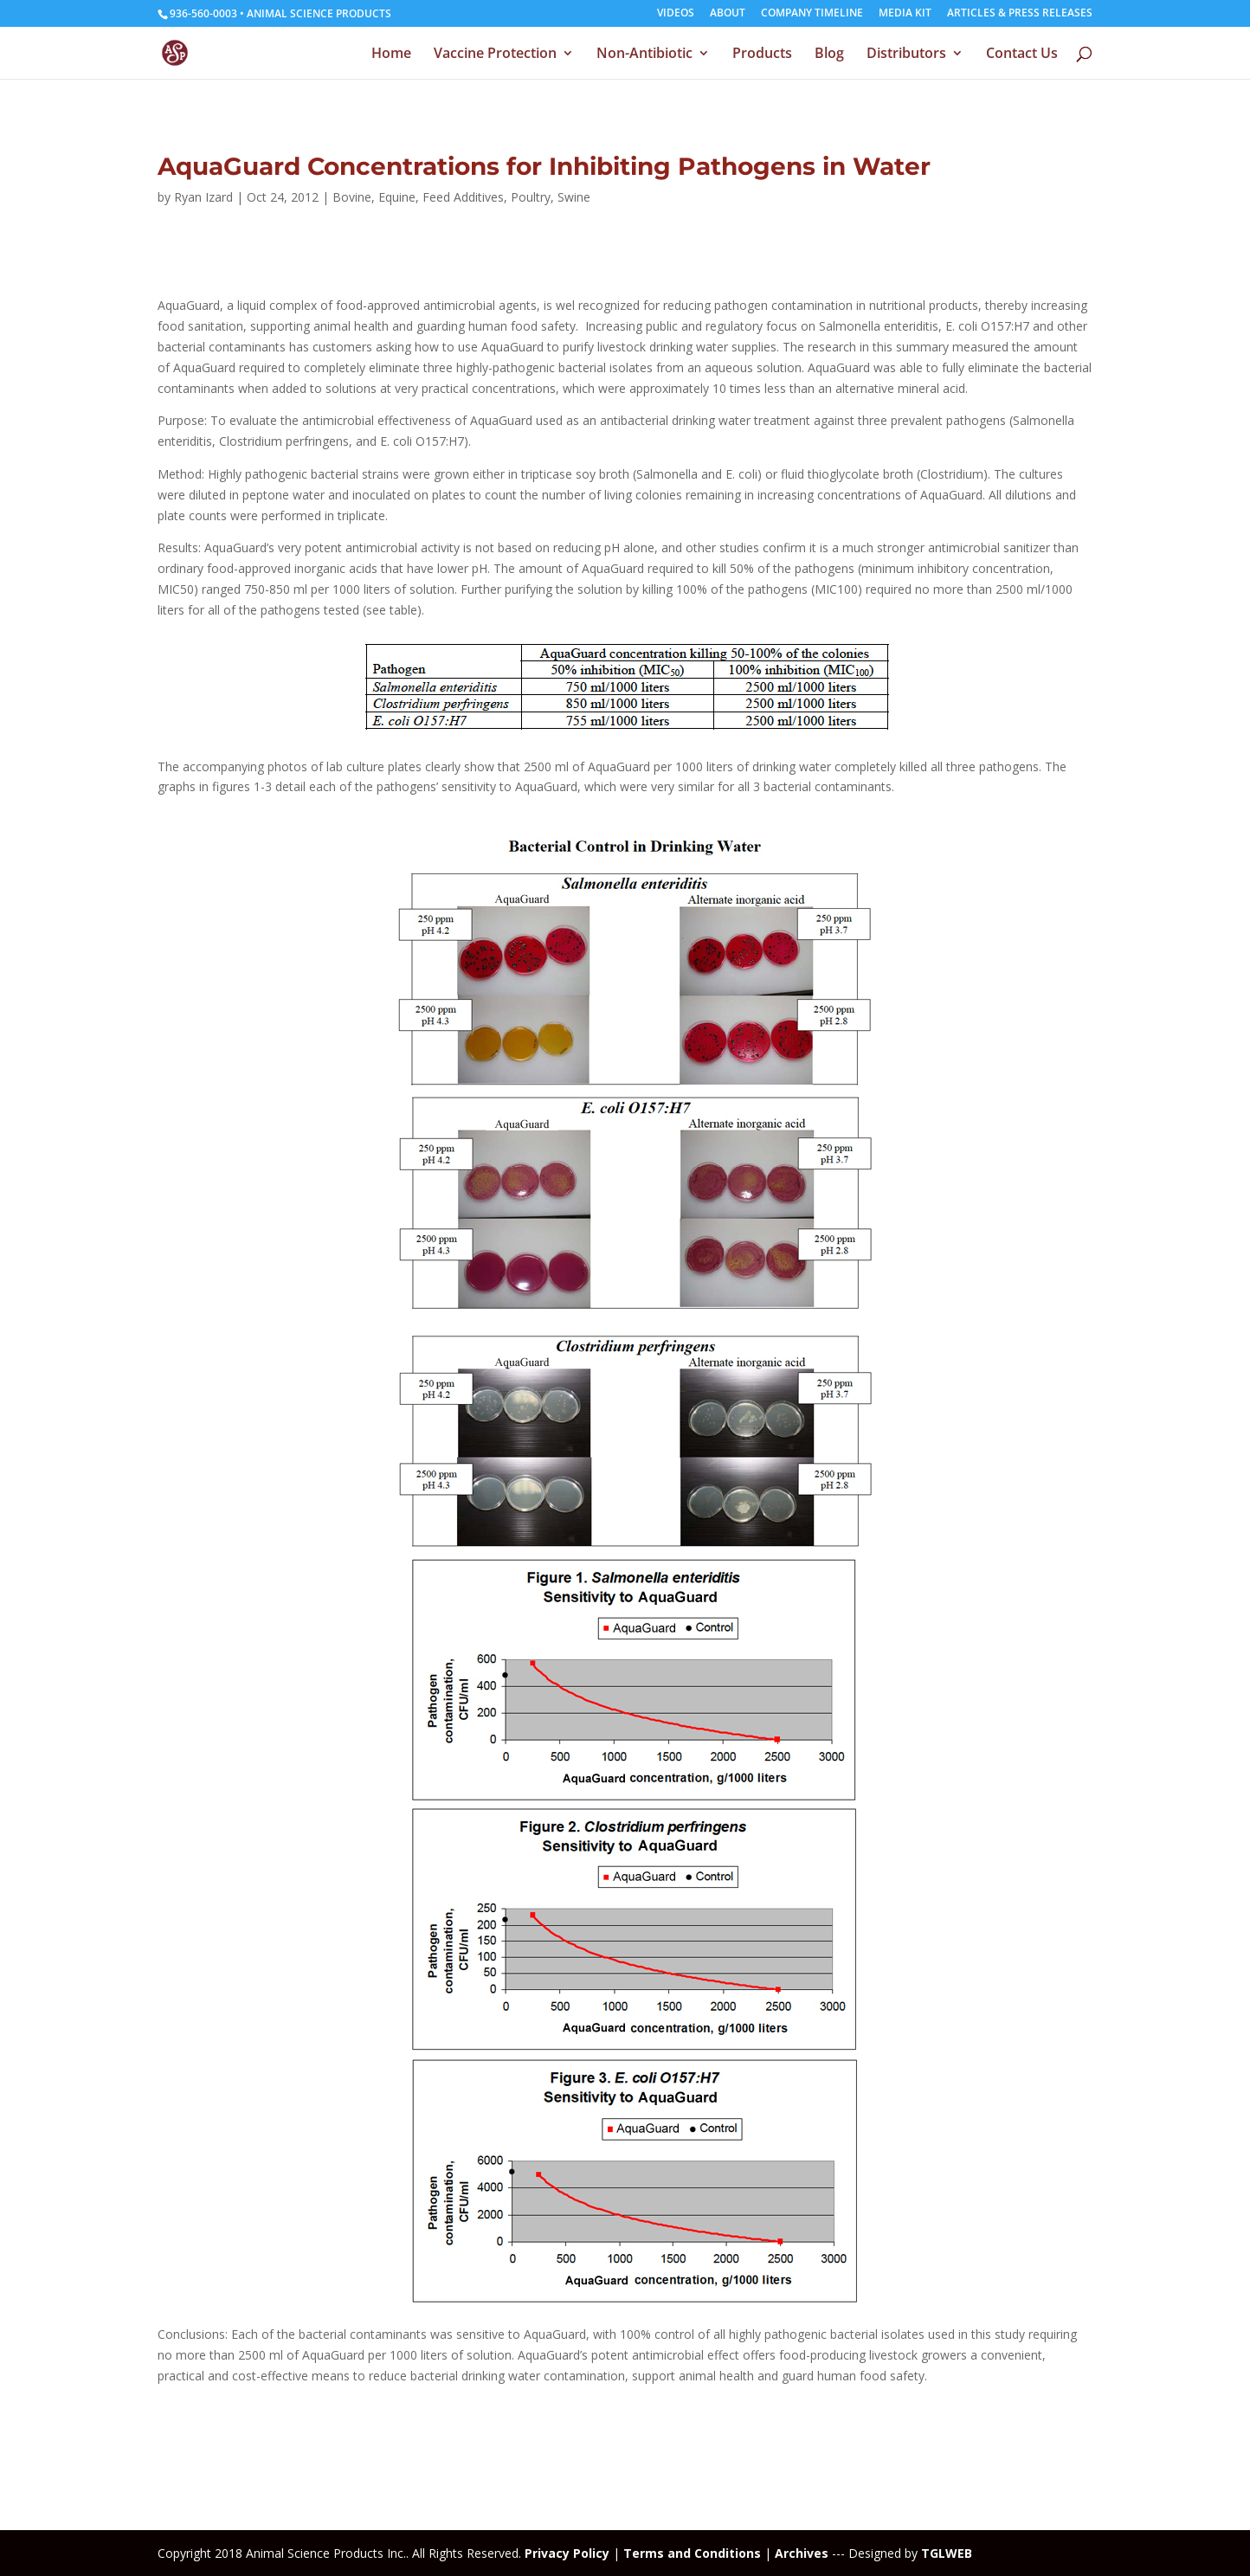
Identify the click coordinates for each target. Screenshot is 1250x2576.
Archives (801, 2553)
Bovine (351, 197)
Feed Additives (463, 197)
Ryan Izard (203, 197)
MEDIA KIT (905, 14)
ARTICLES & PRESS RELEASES (1019, 14)
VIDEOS (675, 14)
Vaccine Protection (495, 54)
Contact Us (1022, 54)
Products (762, 54)
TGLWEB (946, 2553)
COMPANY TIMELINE (812, 14)
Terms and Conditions (692, 2553)
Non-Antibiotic (644, 54)
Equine (397, 197)
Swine (573, 197)
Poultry (531, 197)
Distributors (906, 54)
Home (391, 54)
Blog (829, 54)
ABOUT (727, 14)
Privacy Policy (567, 2553)
